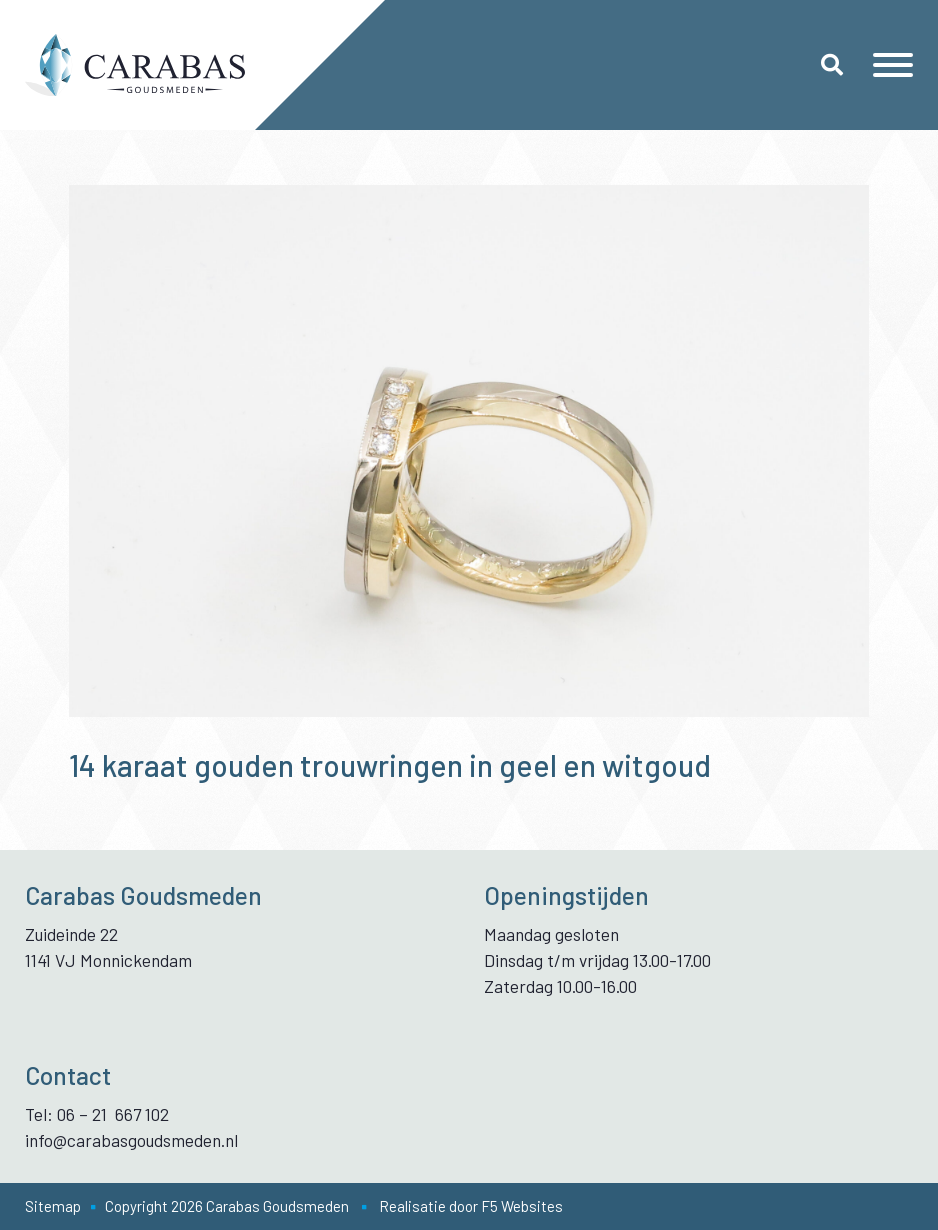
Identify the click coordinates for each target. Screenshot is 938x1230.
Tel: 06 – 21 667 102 (97, 1114)
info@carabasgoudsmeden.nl (131, 1140)
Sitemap (53, 1206)
